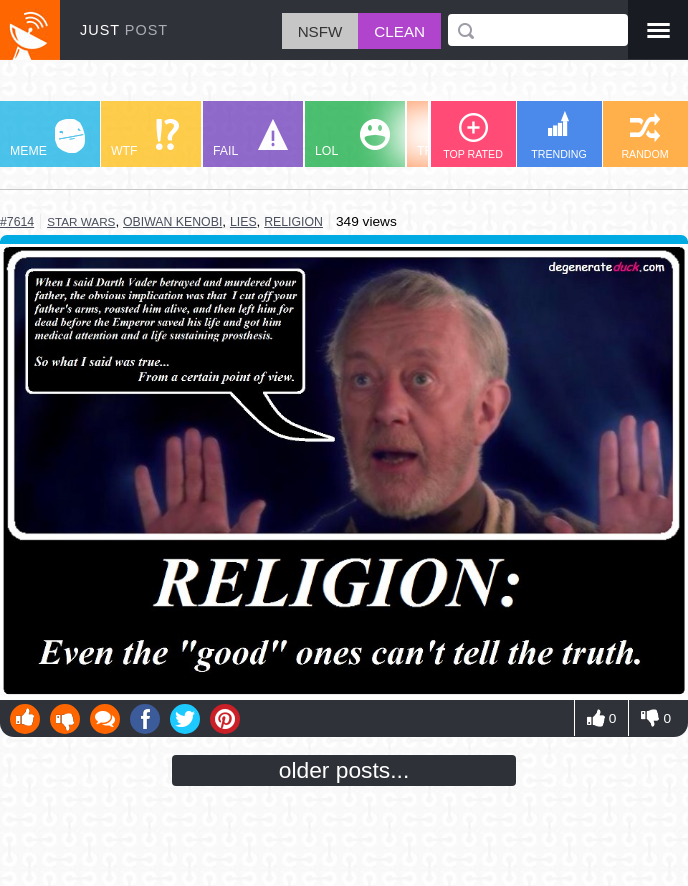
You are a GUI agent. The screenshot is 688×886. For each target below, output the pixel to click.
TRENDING (559, 135)
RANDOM (644, 136)
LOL (352, 138)
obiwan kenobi (172, 222)
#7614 (17, 222)
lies (243, 222)
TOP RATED (473, 136)
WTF (145, 138)
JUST (124, 30)
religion (293, 222)
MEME (47, 138)
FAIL (250, 138)
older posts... (344, 770)
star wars (81, 221)
